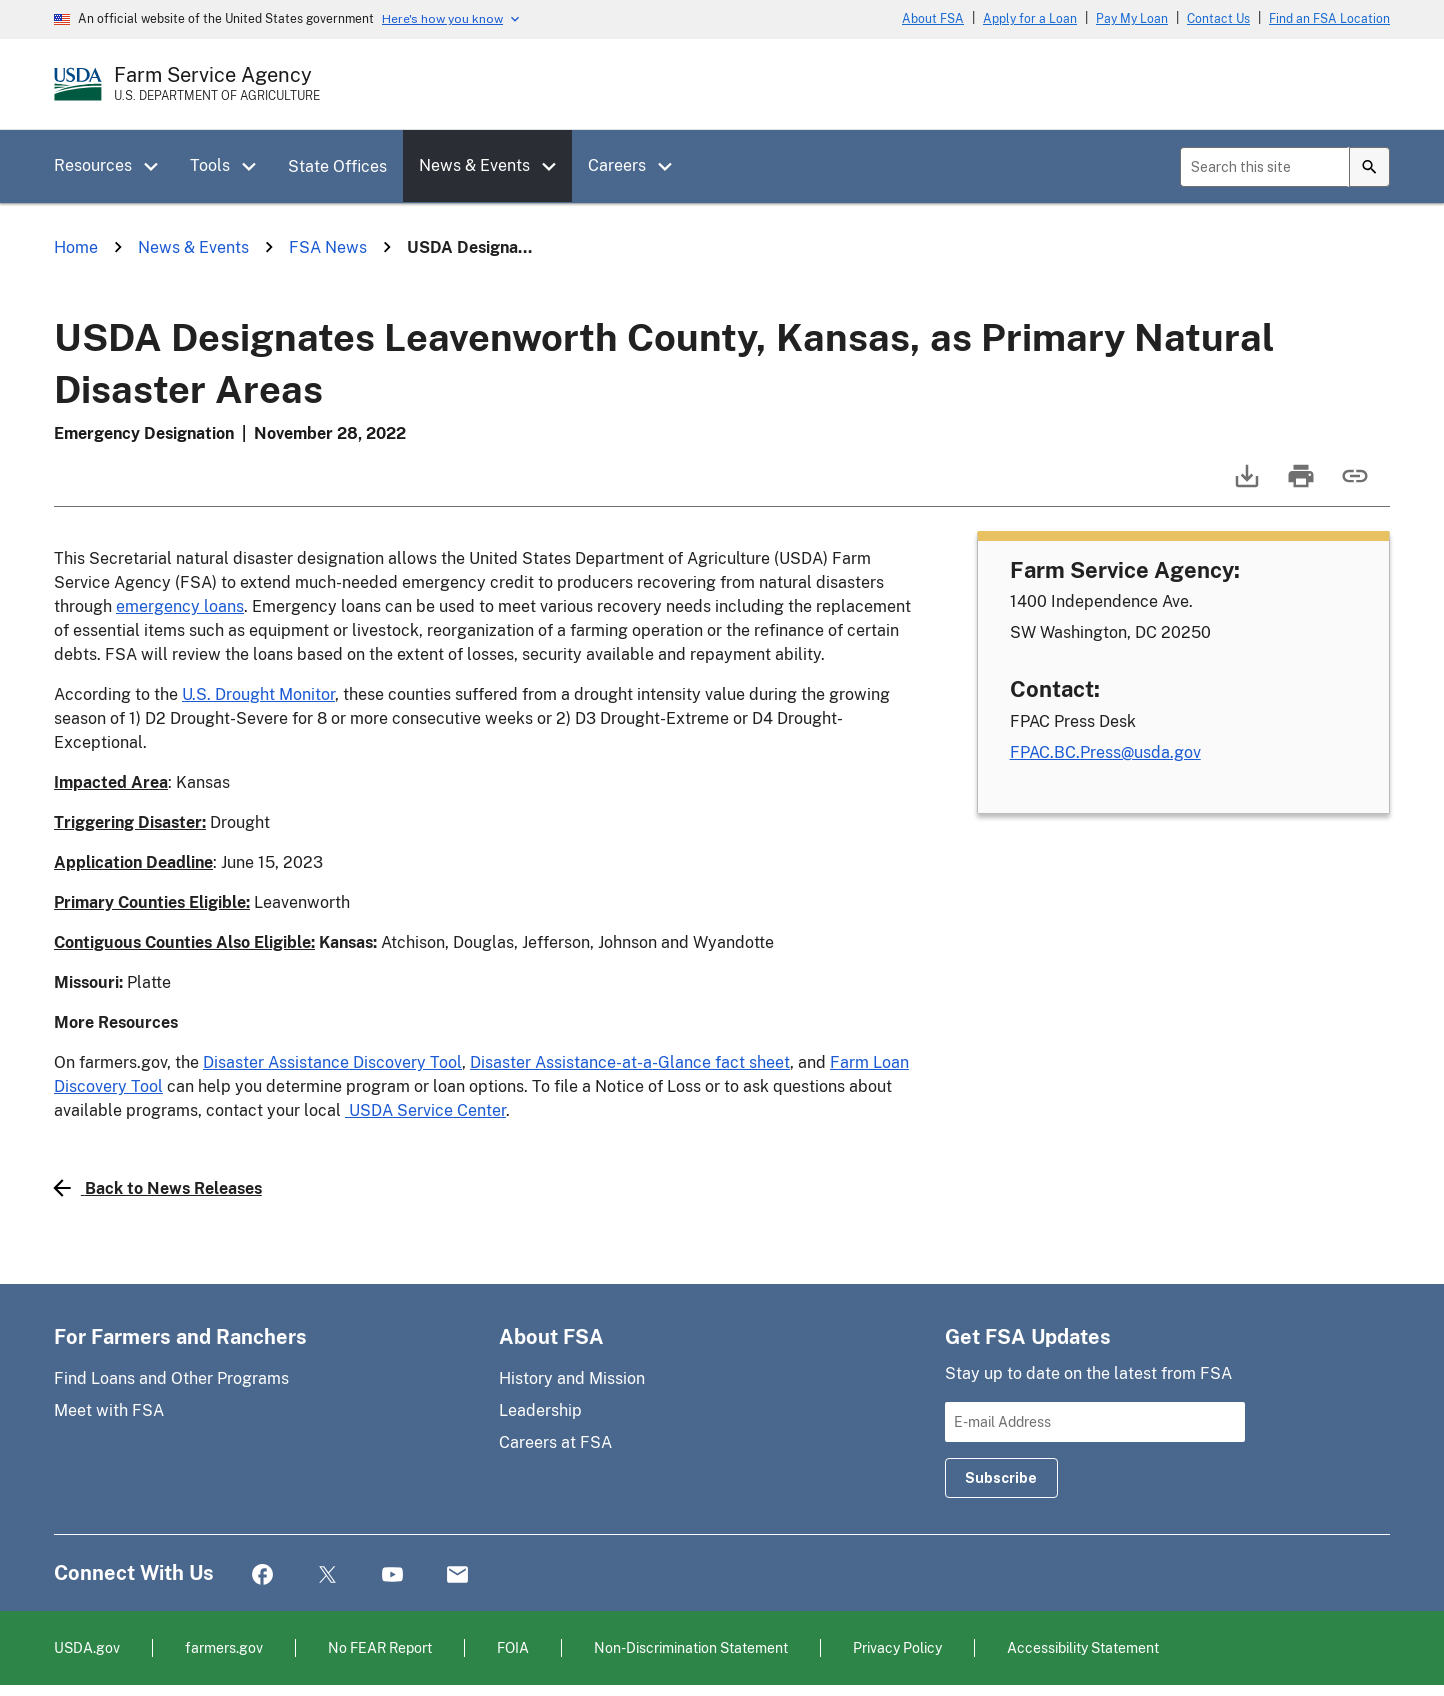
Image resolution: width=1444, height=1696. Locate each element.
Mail (457, 1575)
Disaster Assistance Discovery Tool (332, 1062)
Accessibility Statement (1083, 1647)
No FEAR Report (380, 1647)
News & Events (474, 165)
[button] (158, 167)
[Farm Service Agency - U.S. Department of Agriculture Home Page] (217, 84)
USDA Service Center (425, 1110)
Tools (210, 165)
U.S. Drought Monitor (258, 694)
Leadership (540, 1410)
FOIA (513, 1647)
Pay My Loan (1132, 19)
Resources (93, 165)
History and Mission (572, 1378)
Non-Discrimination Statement (691, 1647)
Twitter (327, 1575)
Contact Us (1218, 19)
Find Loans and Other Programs (171, 1378)
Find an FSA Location (1329, 19)
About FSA (933, 19)
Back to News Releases (158, 1188)
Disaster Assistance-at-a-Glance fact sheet (630, 1062)
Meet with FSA (109, 1410)
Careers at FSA (555, 1442)
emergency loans (180, 606)
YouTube (392, 1575)
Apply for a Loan (1030, 19)
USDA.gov (87, 1647)
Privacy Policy (897, 1647)
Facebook (262, 1575)
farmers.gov (224, 1647)
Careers (617, 165)
